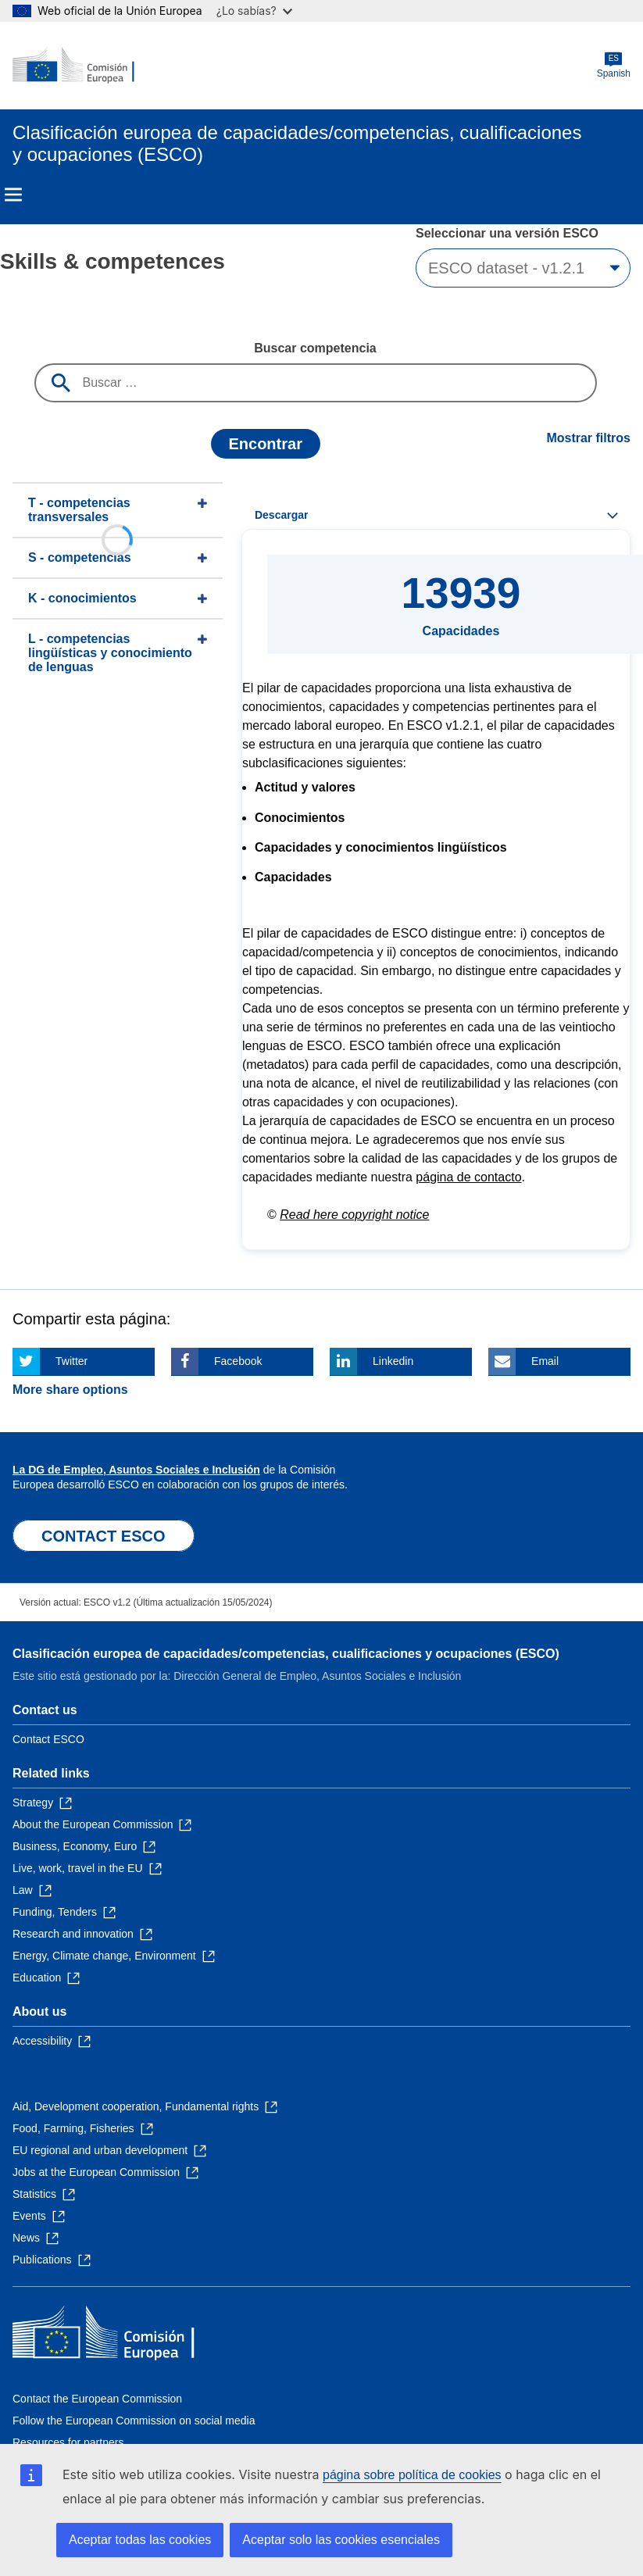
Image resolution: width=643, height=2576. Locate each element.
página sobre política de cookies (412, 2474)
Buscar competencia (315, 348)
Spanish (613, 65)
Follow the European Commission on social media (134, 2420)
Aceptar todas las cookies (140, 2539)
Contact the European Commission (97, 2398)
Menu (13, 194)
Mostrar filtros (588, 438)
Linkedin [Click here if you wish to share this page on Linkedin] (393, 1361)
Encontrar (265, 443)
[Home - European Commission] (88, 65)
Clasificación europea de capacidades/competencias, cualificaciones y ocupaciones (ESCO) (286, 1653)
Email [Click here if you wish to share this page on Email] (545, 1361)
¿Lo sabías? (254, 10)
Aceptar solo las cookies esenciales (341, 2539)
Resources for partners (68, 2442)
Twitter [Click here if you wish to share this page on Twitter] (71, 1361)
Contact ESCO (48, 1739)
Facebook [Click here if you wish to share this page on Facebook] (238, 1361)
